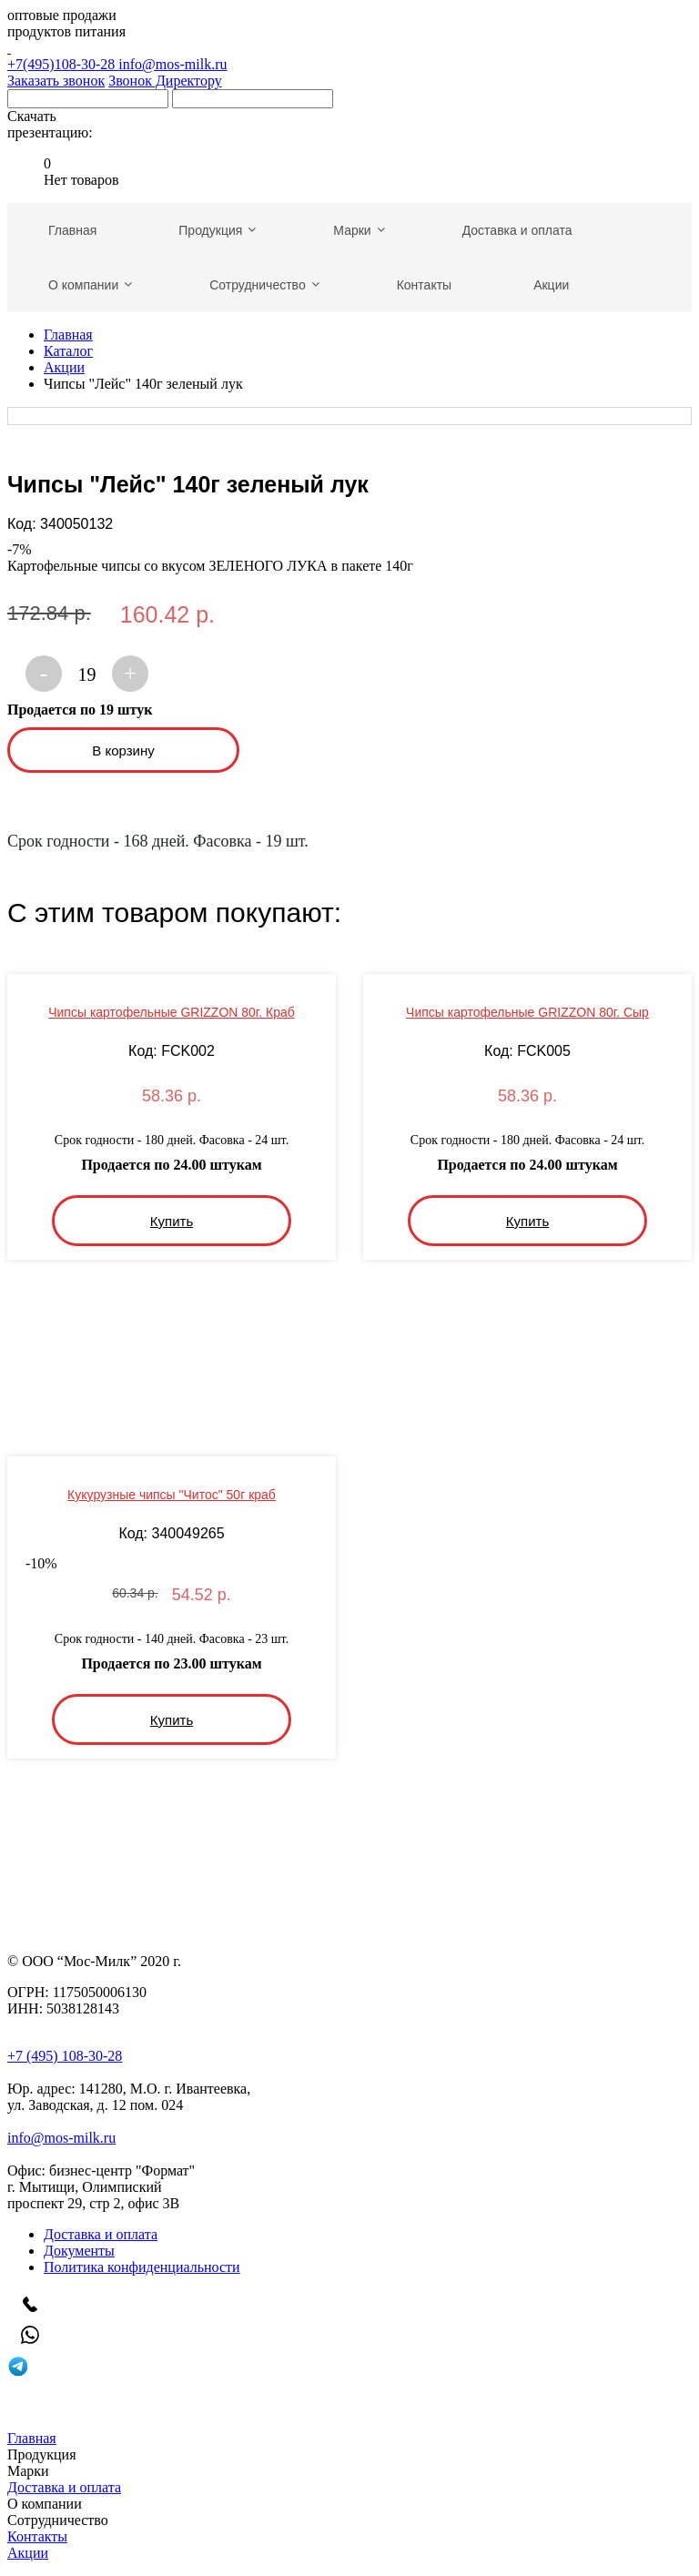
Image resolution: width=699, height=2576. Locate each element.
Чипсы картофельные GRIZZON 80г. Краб (171, 1012)
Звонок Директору (165, 80)
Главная (68, 334)
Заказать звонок (56, 80)
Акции (64, 367)
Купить (171, 1221)
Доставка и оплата (100, 2234)
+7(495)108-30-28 (349, 56)
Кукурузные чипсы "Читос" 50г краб (171, 1494)
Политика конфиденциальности (142, 2267)
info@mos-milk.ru (172, 64)
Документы (79, 2250)
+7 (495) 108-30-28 (64, 2056)
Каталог (68, 351)
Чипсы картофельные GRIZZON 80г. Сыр (527, 1012)
